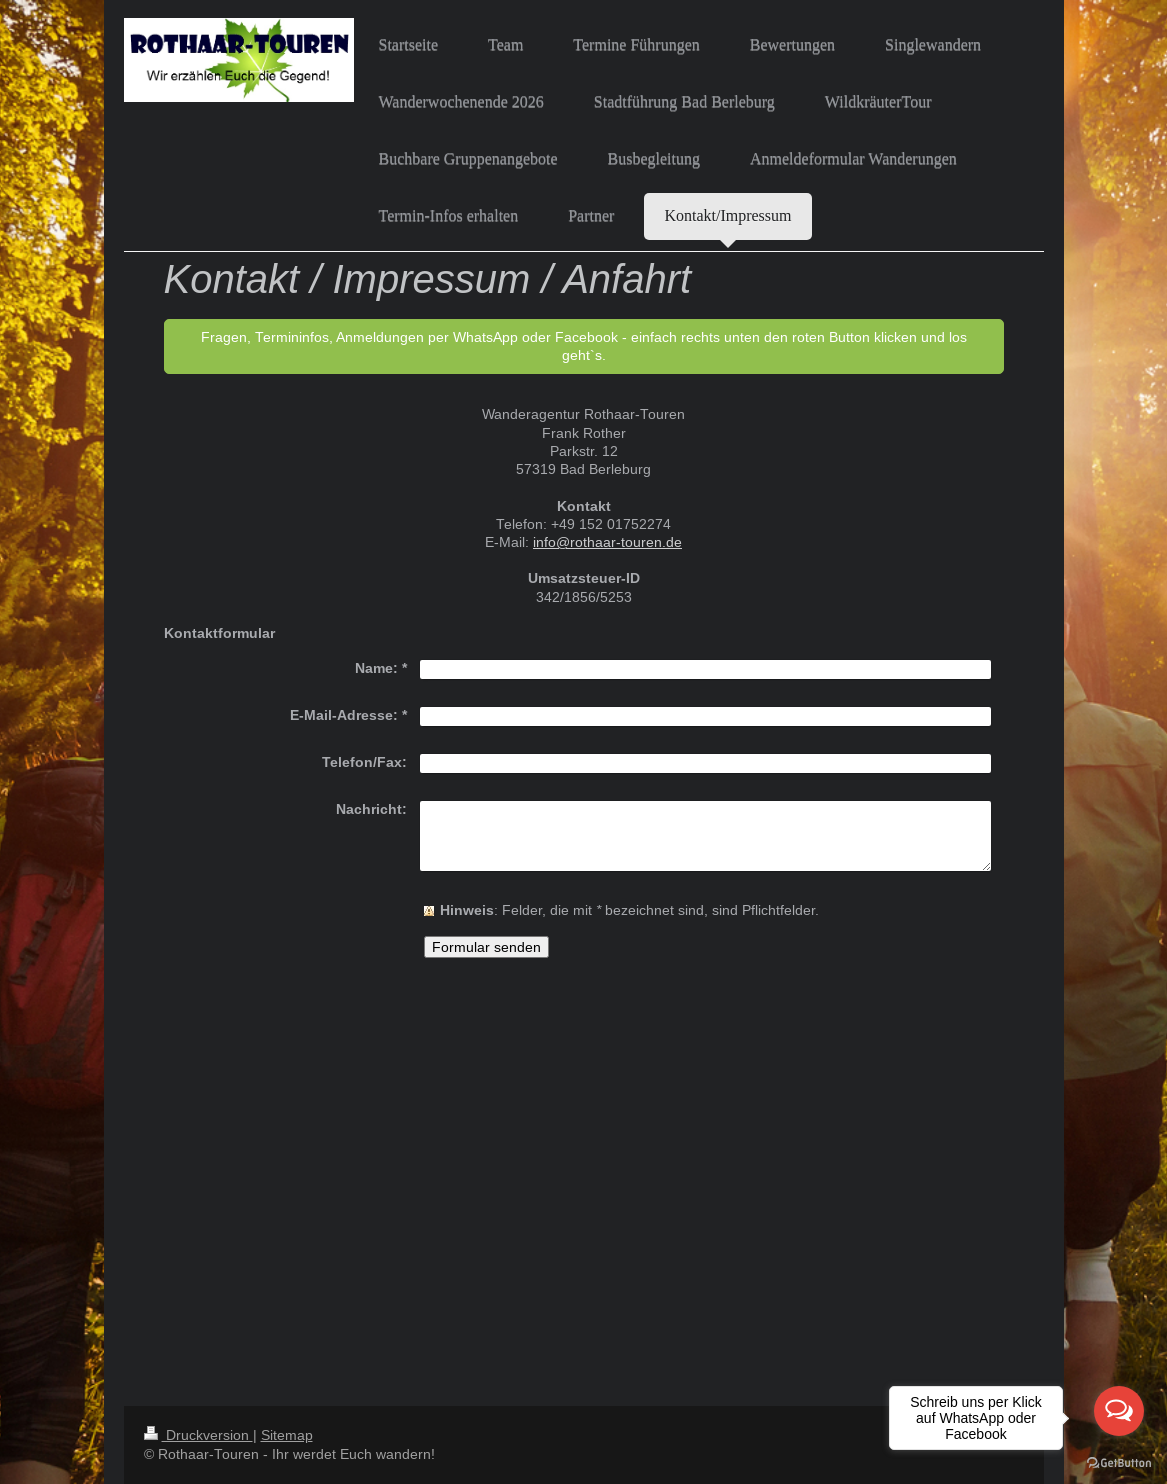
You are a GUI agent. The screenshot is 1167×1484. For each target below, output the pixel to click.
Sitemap (287, 1435)
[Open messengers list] (1119, 1411)
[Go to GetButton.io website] (1119, 1463)
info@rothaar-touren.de (607, 542)
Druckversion (198, 1435)
